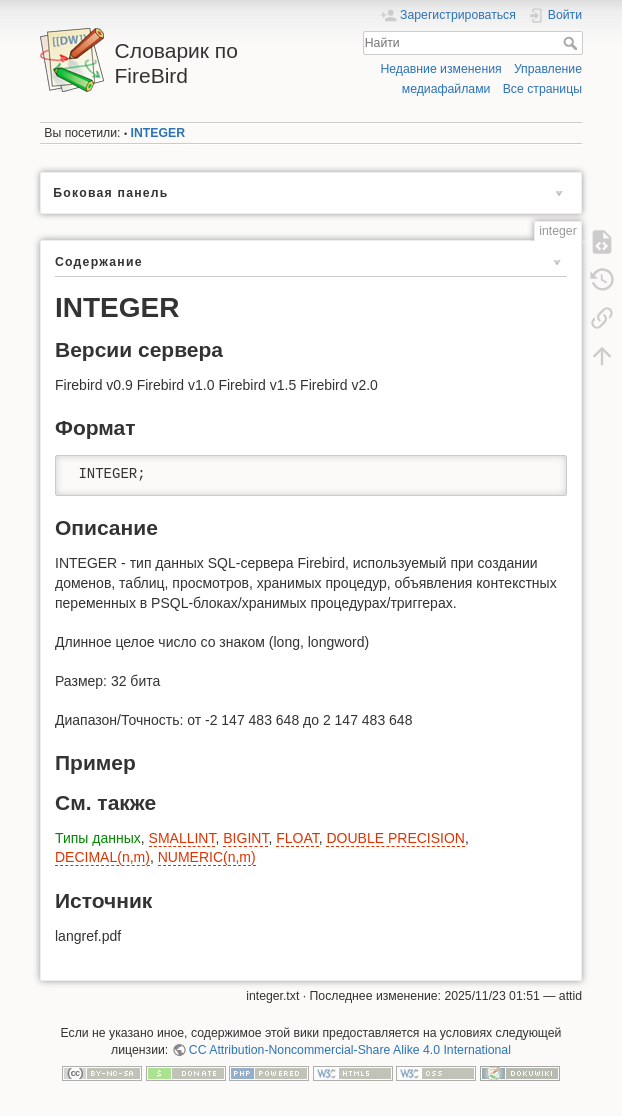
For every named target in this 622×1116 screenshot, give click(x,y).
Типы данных (98, 838)
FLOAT (297, 838)
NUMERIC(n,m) (207, 857)
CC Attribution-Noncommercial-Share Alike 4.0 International (350, 1050)
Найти (572, 43)
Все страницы (542, 89)
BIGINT (245, 838)
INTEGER (158, 133)
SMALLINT (182, 838)
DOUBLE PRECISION (395, 838)
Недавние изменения (440, 69)
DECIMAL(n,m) (102, 857)
